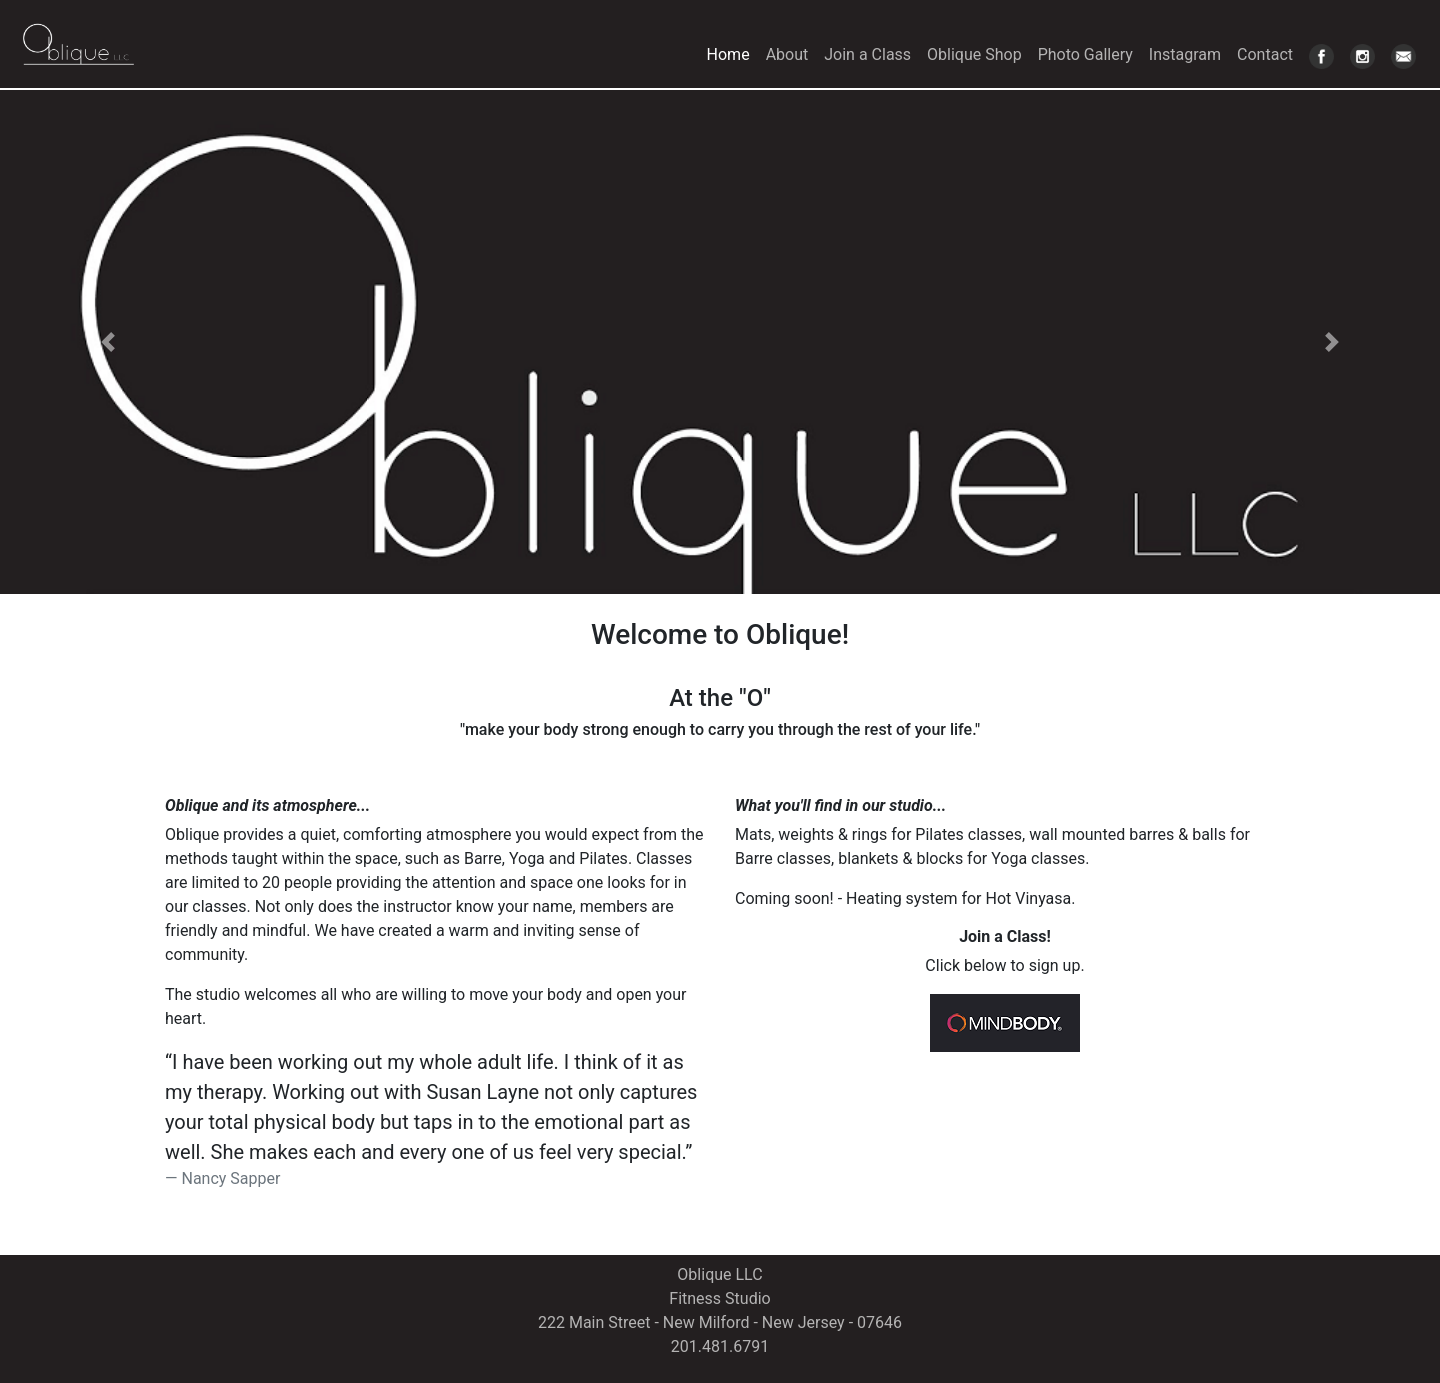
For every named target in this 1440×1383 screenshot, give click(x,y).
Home (732, 53)
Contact (1265, 54)
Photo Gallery (1085, 54)
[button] (108, 342)
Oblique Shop (974, 54)
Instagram (1185, 54)
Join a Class (867, 54)
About (787, 54)
